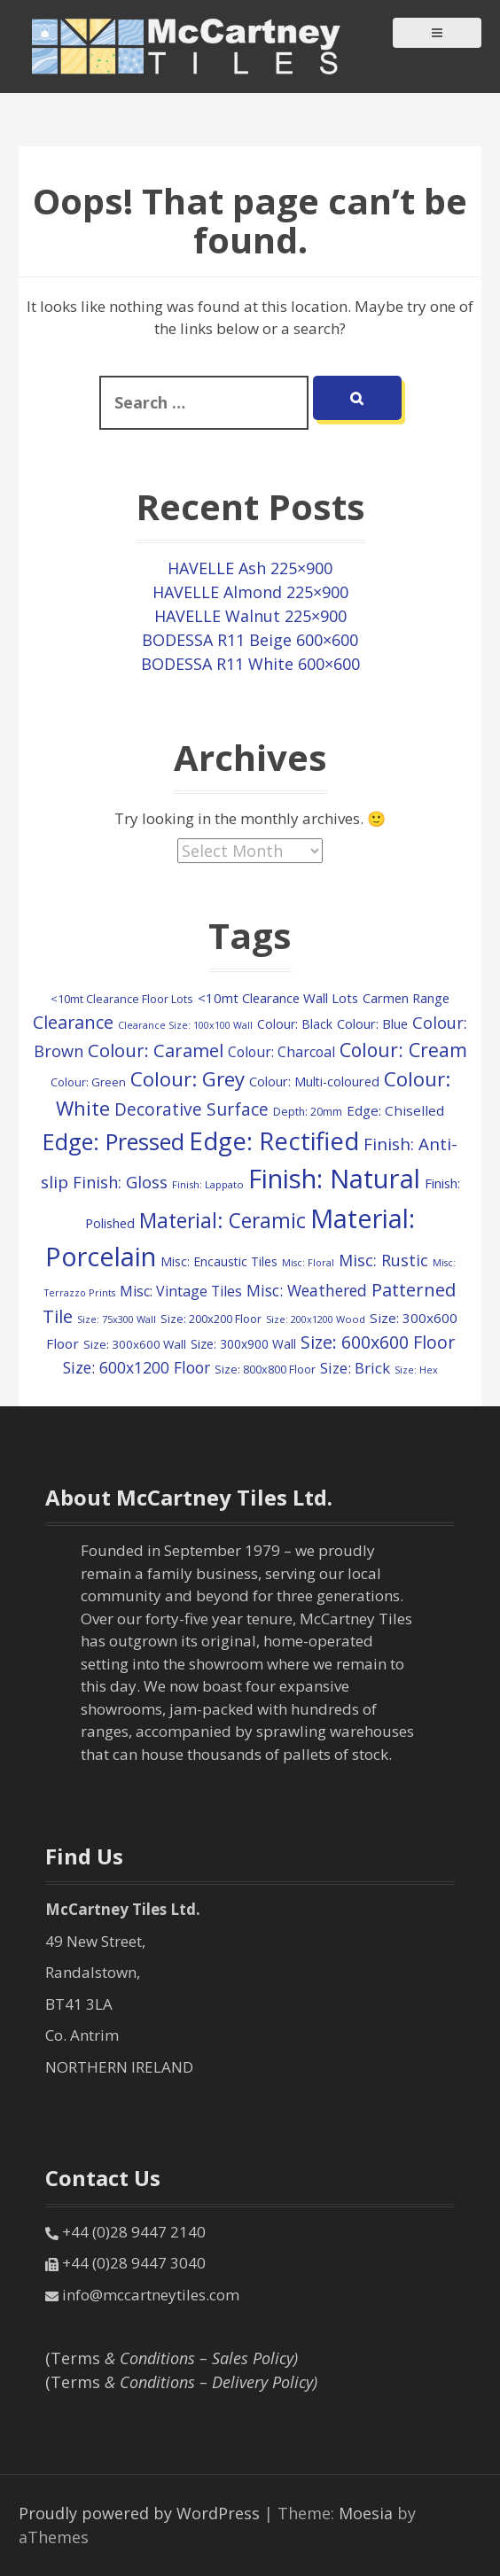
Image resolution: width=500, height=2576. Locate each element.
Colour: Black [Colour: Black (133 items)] (294, 1024)
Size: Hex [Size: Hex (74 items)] (416, 1369)
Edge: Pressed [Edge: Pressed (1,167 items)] (113, 1141)
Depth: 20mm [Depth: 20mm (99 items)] (307, 1111)
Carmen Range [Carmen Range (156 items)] (406, 998)
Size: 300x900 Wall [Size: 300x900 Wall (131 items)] (243, 1343)
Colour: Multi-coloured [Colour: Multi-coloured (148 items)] (314, 1081)
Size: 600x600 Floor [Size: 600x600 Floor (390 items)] (378, 1342)
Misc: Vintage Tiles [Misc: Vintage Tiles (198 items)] (181, 1291)
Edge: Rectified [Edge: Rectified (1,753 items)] (274, 1140)
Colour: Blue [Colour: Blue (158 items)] (372, 1023)
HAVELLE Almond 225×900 (250, 592)
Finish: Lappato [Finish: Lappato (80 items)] (208, 1184)
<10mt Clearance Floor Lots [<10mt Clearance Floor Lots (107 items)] (122, 999)
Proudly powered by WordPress (139, 2513)
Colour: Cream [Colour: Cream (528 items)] (403, 1049)
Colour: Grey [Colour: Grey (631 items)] (187, 1078)
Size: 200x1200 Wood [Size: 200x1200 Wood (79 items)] (315, 1319)
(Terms (171, 2358)
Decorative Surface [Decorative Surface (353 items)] (191, 1109)
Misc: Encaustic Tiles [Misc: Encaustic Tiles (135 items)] (218, 1261)
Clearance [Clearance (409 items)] (73, 1022)
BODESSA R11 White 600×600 (250, 663)
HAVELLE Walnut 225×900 (250, 615)
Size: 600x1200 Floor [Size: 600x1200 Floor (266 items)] (136, 1367)
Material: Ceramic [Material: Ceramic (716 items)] (222, 1220)
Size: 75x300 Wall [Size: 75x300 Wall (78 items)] (116, 1319)
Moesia (366, 2513)
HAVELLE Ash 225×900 (250, 568)
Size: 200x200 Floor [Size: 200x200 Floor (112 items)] (211, 1319)
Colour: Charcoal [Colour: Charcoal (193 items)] (281, 1052)
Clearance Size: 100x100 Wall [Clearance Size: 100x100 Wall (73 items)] (185, 1025)
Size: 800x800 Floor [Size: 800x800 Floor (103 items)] (265, 1369)
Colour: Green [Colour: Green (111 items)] (88, 1082)
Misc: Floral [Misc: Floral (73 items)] (308, 1263)
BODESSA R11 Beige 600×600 (250, 639)
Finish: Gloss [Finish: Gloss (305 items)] (120, 1182)
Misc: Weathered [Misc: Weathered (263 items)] (306, 1290)
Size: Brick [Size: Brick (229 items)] (355, 1368)
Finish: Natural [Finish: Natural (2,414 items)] (334, 1178)
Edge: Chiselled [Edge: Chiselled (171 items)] (395, 1110)
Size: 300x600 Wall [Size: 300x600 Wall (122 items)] (134, 1344)
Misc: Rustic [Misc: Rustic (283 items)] (383, 1260)
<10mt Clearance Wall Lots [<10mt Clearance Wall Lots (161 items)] (278, 998)
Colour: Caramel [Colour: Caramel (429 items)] (155, 1050)
